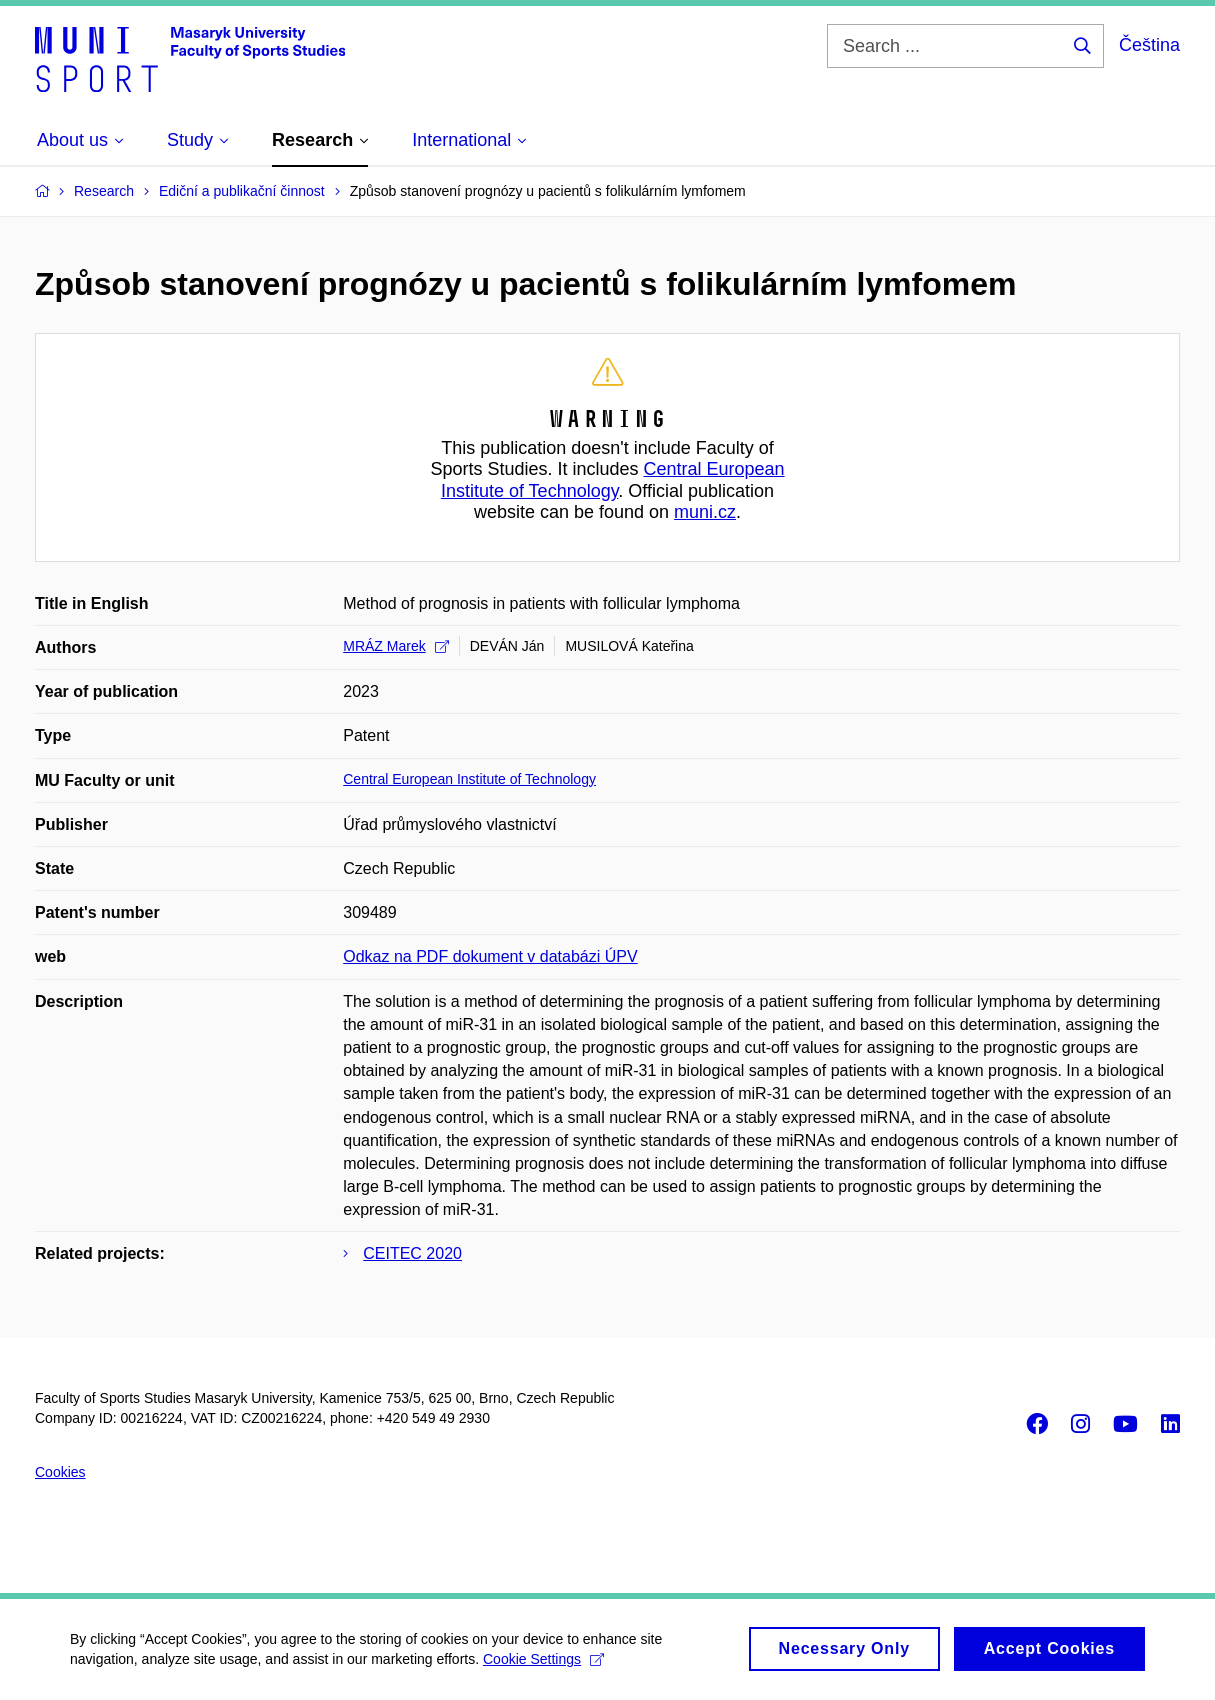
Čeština (1149, 45)
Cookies (60, 1472)
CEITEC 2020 (412, 1253)
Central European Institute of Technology (613, 480)
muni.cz (705, 512)
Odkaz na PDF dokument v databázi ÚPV (490, 956)
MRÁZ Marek (395, 646)
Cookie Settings (543, 1665)
